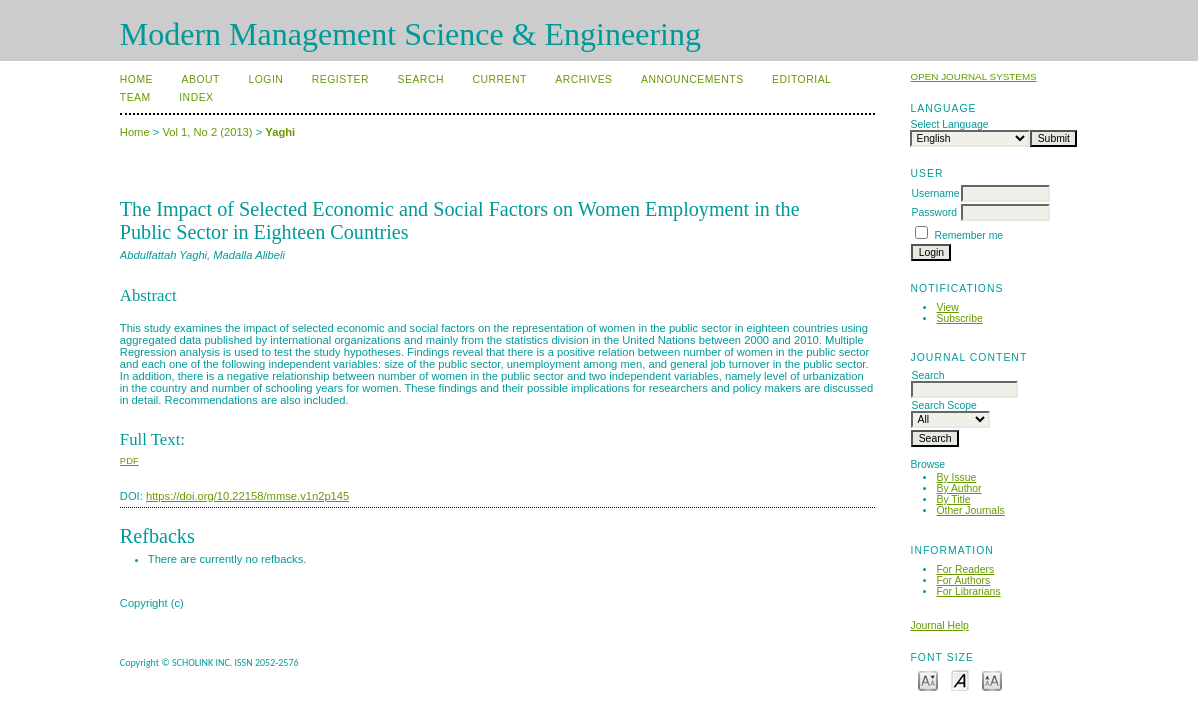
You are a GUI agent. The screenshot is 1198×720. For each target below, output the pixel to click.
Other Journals (970, 510)
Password (934, 212)
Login (265, 79)
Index (196, 97)
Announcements (692, 79)
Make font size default (960, 679)
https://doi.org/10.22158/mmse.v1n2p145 (247, 496)
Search (421, 79)
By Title (953, 499)
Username (935, 193)
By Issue (956, 477)
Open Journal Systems (973, 76)
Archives (583, 79)
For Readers (965, 569)
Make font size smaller (928, 679)
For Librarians (968, 591)
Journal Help (939, 625)
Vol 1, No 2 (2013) (207, 132)
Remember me (968, 235)
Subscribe (959, 318)
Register (340, 79)
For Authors (963, 580)
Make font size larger (992, 679)
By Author (958, 488)
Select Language (949, 124)
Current (499, 79)
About (201, 79)
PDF (129, 460)
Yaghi (280, 132)
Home (136, 79)
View (947, 307)
